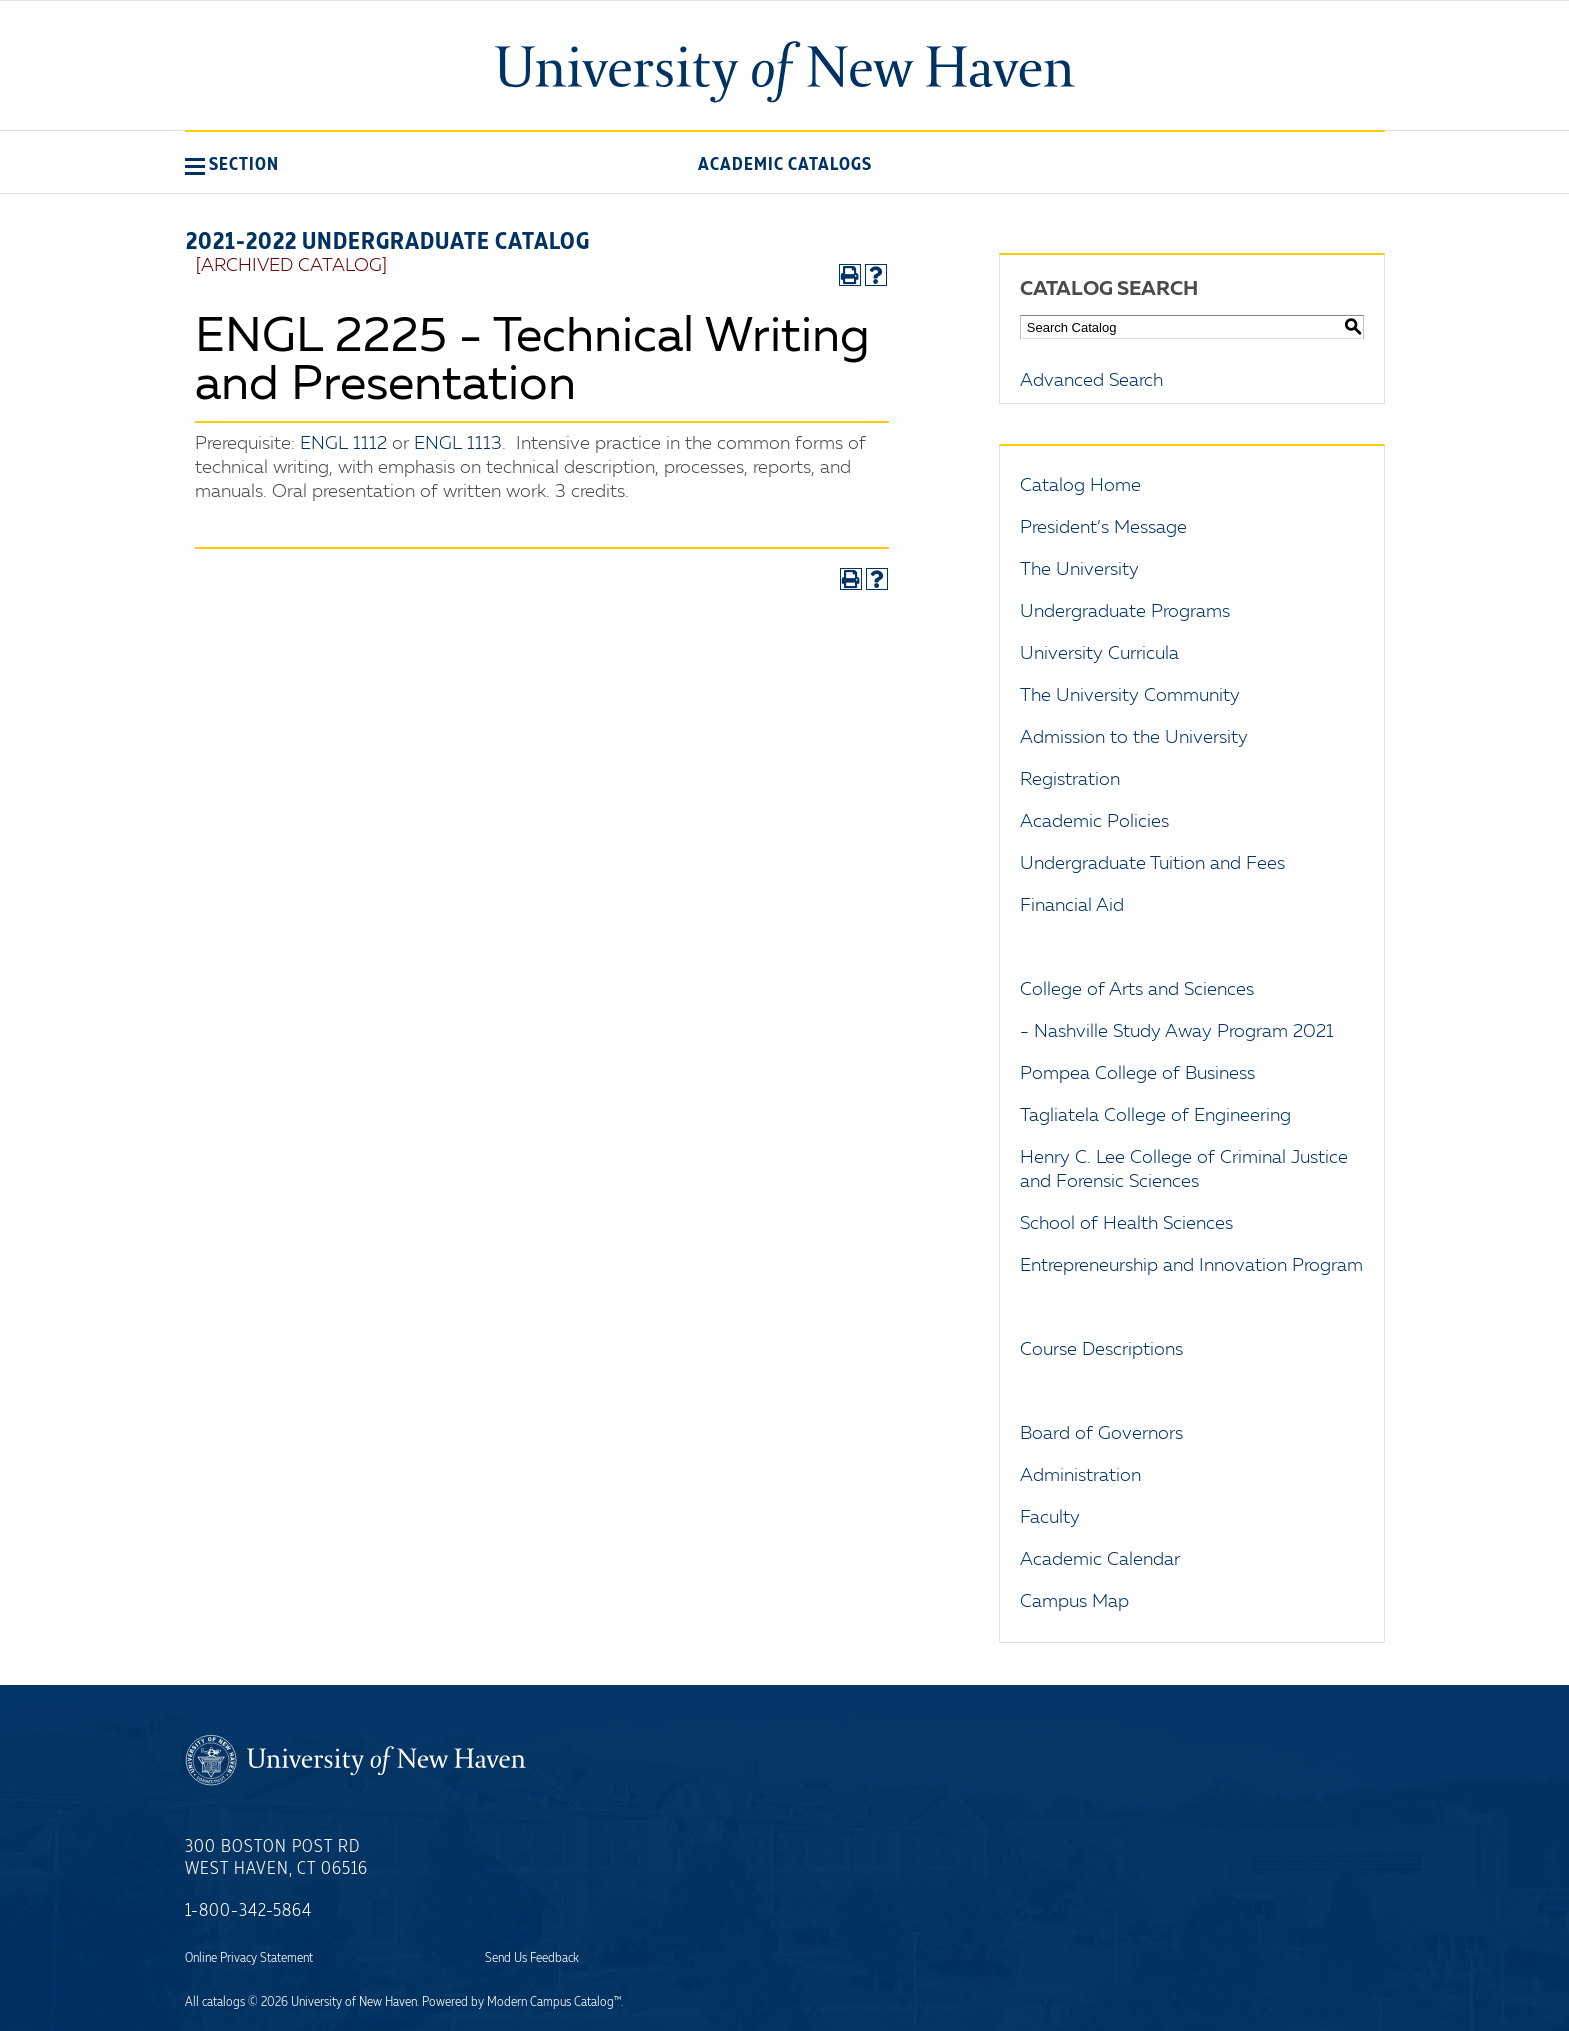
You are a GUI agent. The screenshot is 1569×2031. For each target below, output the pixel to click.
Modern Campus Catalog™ (554, 2002)
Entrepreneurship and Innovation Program (1191, 1266)
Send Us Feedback (532, 1958)
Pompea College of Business (1137, 1074)
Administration (1080, 1476)
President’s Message (1103, 528)
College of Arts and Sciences (1137, 990)
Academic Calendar (1100, 1560)
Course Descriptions (1101, 1350)
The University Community (1130, 696)
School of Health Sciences (1126, 1224)
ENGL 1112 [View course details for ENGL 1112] (343, 444)
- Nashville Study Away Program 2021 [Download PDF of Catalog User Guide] (1177, 1032)
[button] (232, 164)
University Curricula (1099, 654)
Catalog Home (1080, 486)
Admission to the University (1134, 738)
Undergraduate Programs (1125, 612)
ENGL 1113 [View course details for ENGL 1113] (458, 444)
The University (1079, 570)
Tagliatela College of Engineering (1155, 1116)
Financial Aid (1072, 906)
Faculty (1050, 1518)
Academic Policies (1094, 822)
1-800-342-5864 (248, 1911)
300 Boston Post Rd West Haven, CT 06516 (276, 1858)
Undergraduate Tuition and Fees (1152, 864)
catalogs (223, 2002)
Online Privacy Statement (249, 1958)
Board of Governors (1101, 1434)
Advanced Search (1091, 381)
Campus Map (1074, 1602)
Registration (1070, 780)
